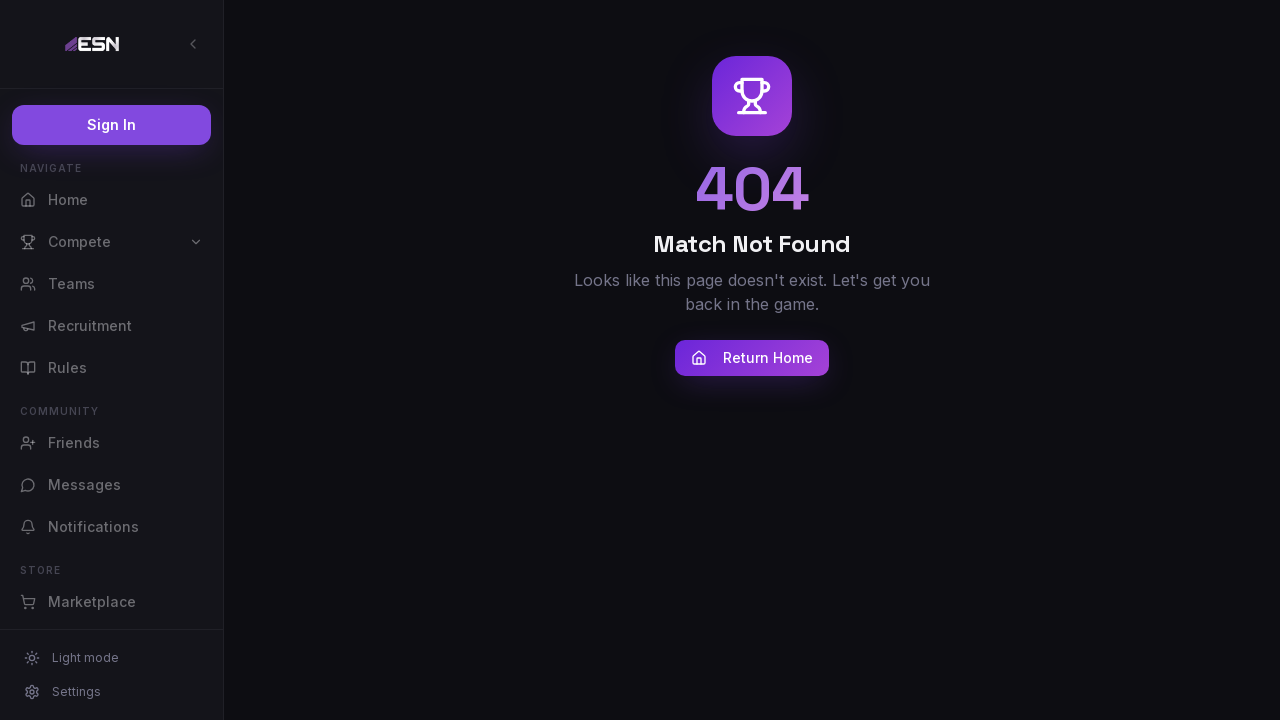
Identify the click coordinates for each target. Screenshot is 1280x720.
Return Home (752, 357)
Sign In (111, 124)
